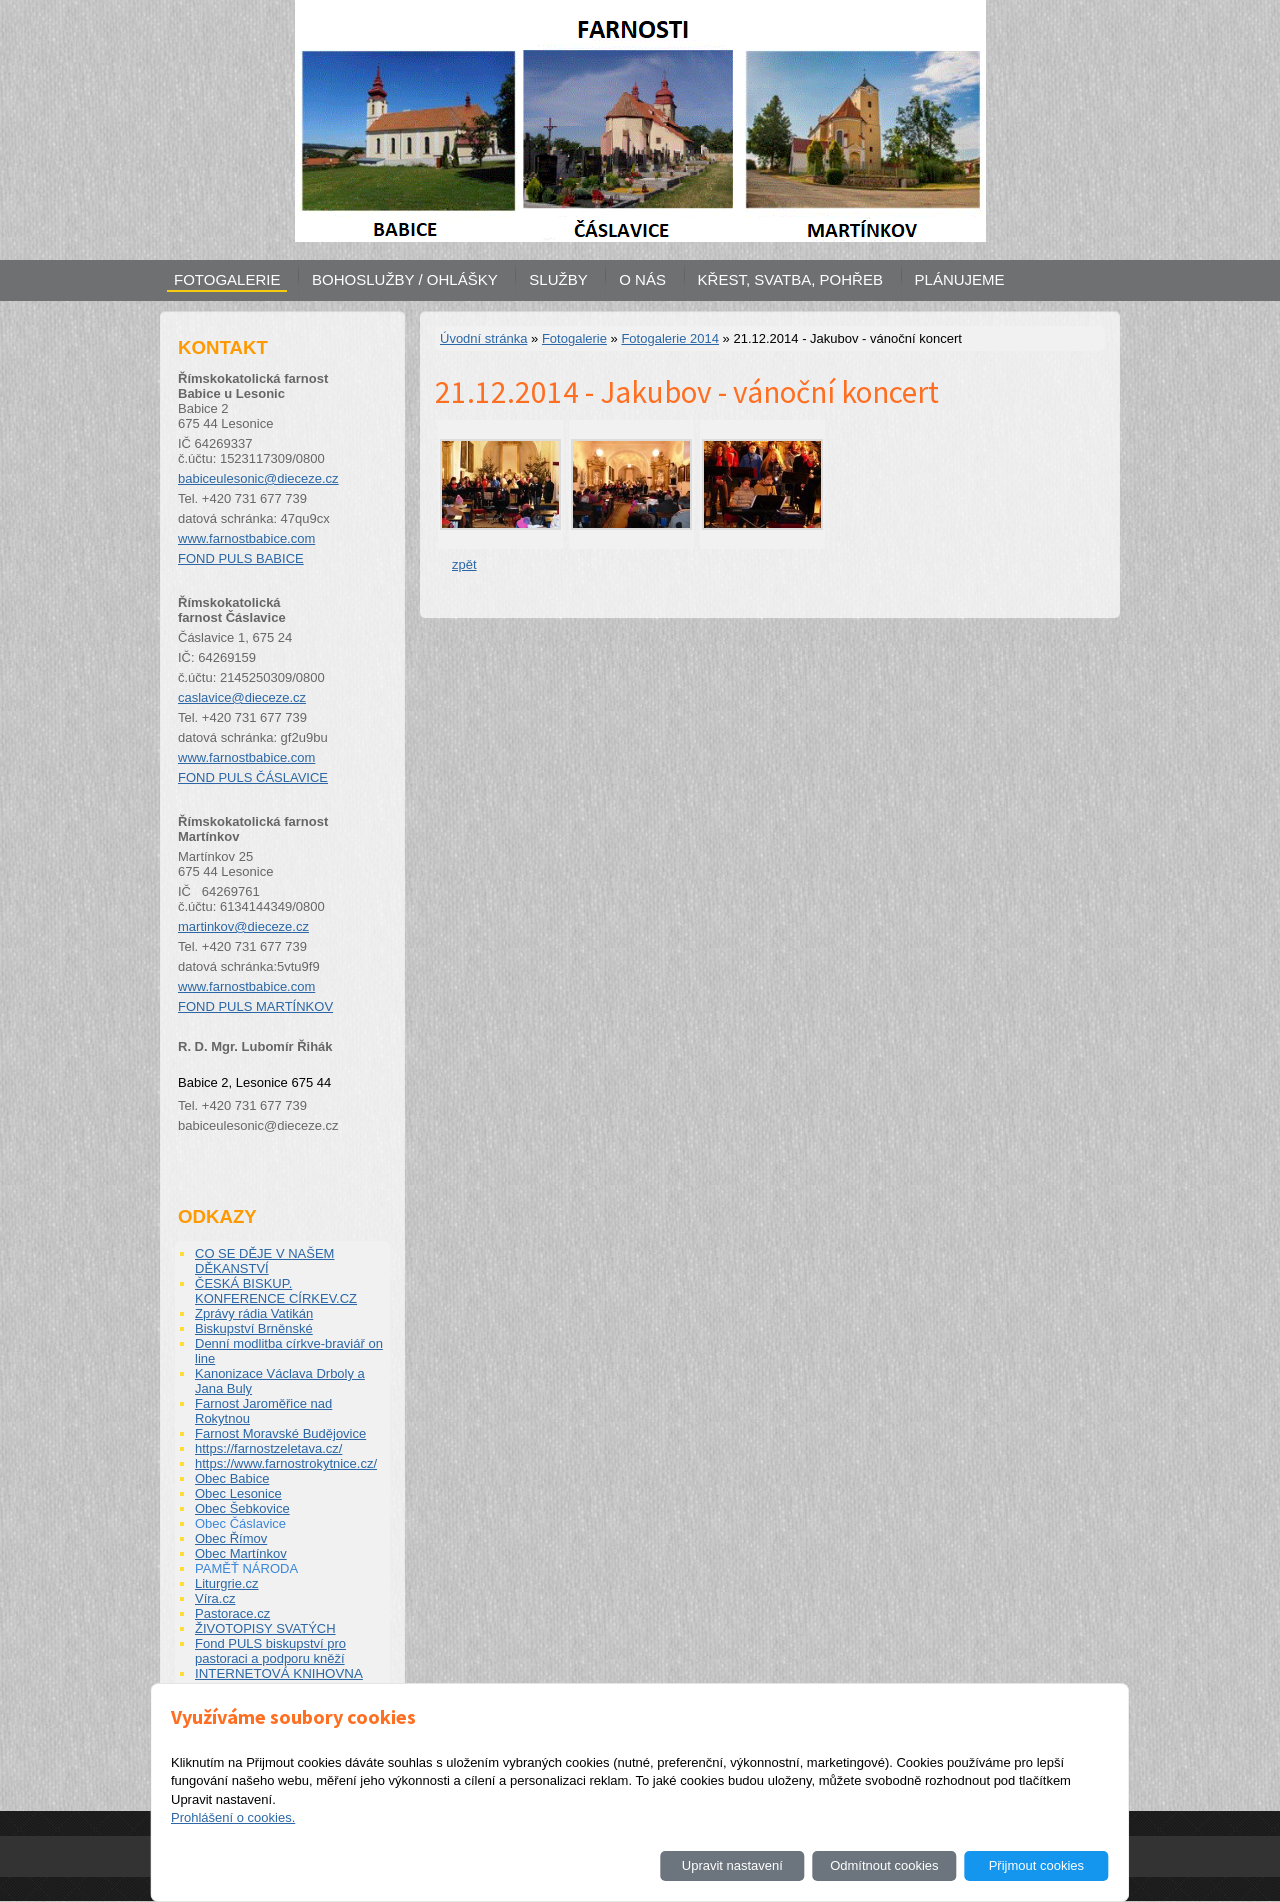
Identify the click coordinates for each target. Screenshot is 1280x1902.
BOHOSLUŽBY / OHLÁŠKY (405, 279)
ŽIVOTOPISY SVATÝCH (265, 1628)
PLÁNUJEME (960, 279)
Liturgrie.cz (227, 1583)
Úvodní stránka (483, 338)
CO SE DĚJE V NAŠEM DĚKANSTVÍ (264, 1261)
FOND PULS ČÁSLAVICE (253, 777)
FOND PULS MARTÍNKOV (255, 1006)
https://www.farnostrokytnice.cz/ (286, 1463)
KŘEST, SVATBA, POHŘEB (790, 279)
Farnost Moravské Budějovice (280, 1433)
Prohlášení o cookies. (233, 1817)
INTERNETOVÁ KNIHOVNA (279, 1673)
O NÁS (642, 279)
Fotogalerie (574, 338)
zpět (464, 564)
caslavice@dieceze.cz (242, 697)
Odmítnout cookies (884, 1865)
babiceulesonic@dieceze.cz (258, 478)
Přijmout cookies (1036, 1865)
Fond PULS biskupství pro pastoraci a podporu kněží (270, 1651)
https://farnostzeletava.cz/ (268, 1448)
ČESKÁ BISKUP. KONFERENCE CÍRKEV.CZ (276, 1291)
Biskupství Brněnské (254, 1328)
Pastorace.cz (232, 1613)
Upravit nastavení (732, 1865)
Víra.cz (215, 1598)
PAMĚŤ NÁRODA (246, 1568)
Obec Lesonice (238, 1493)
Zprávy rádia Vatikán (254, 1313)
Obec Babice (232, 1478)
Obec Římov (231, 1538)
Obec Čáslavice (240, 1523)
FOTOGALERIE (227, 279)
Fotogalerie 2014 (670, 338)
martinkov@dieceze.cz (243, 926)
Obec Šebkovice (242, 1508)
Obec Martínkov (241, 1553)
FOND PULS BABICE (241, 558)
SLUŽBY (558, 279)
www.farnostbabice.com (246, 538)
